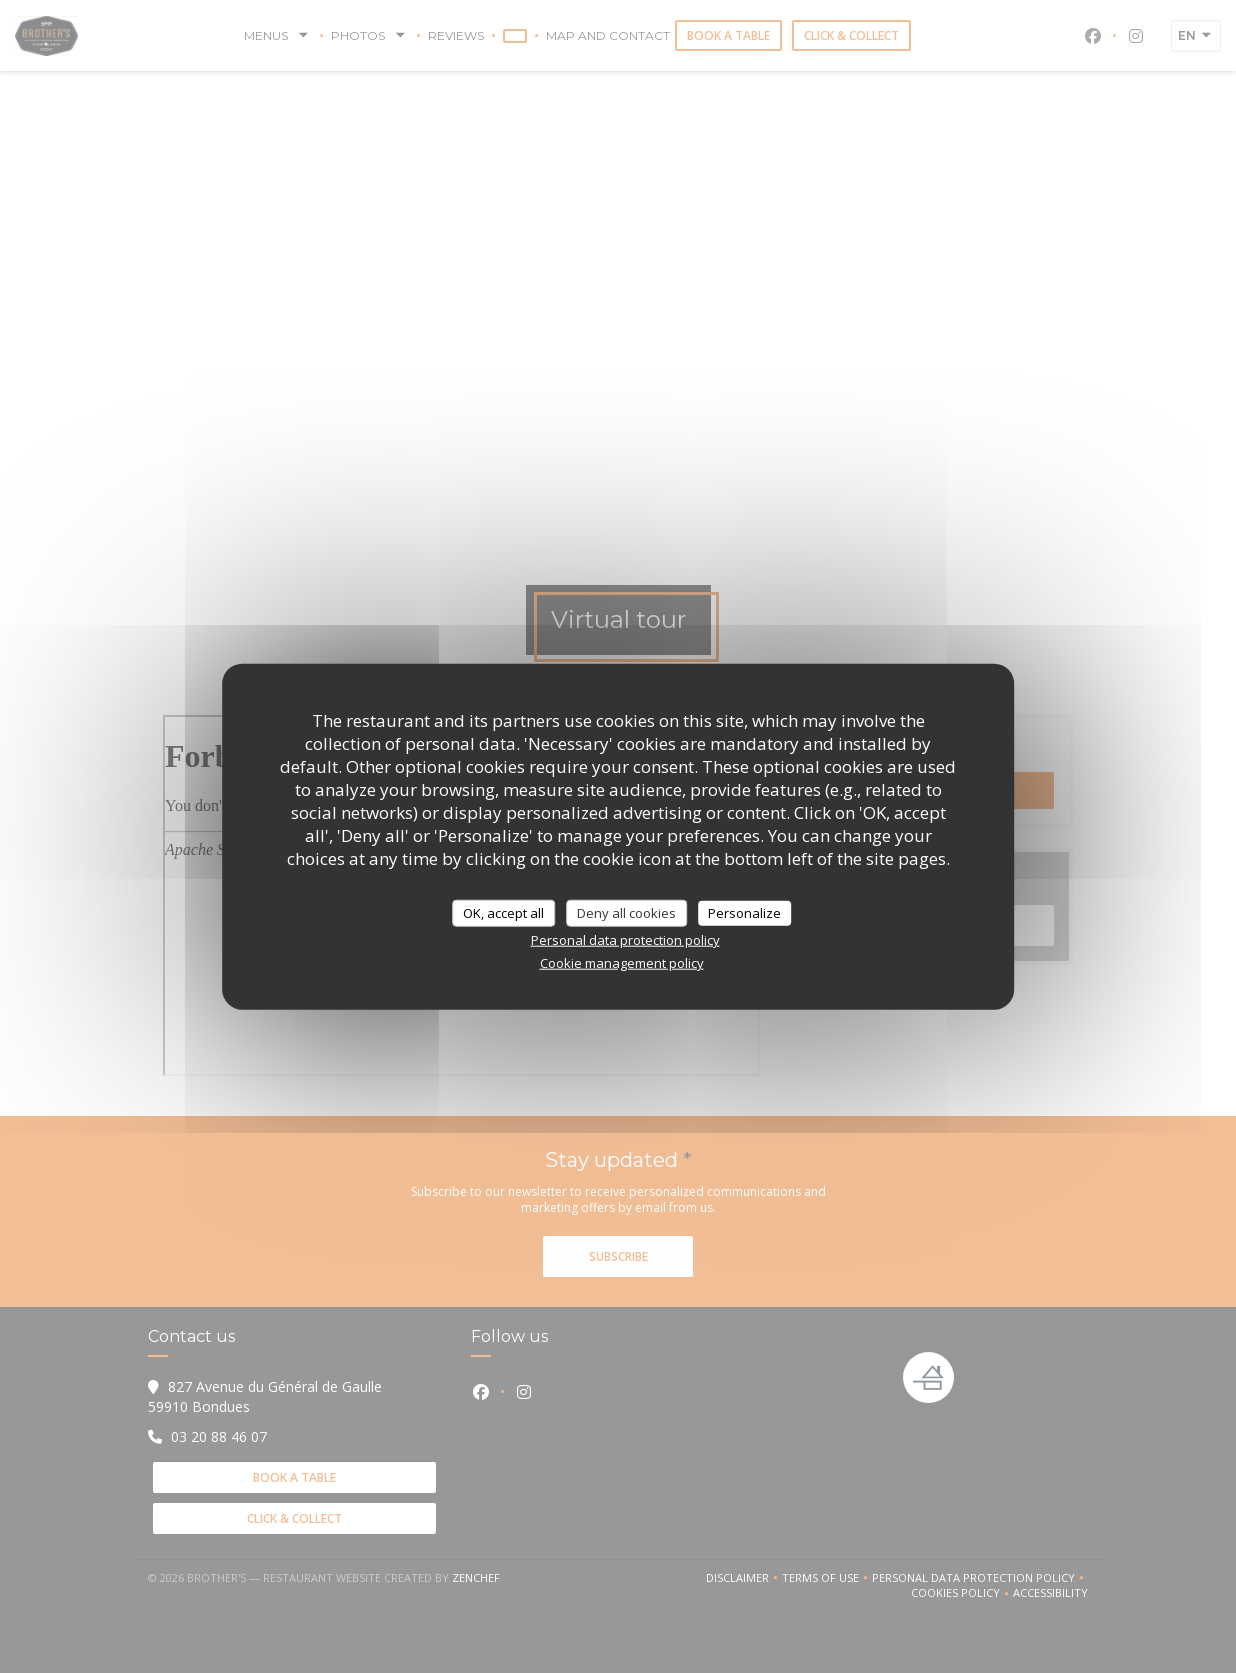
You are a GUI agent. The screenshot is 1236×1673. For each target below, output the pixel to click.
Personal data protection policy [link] (625, 940)
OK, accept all (503, 912)
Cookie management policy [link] (622, 963)
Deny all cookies (626, 912)
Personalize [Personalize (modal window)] (744, 912)
